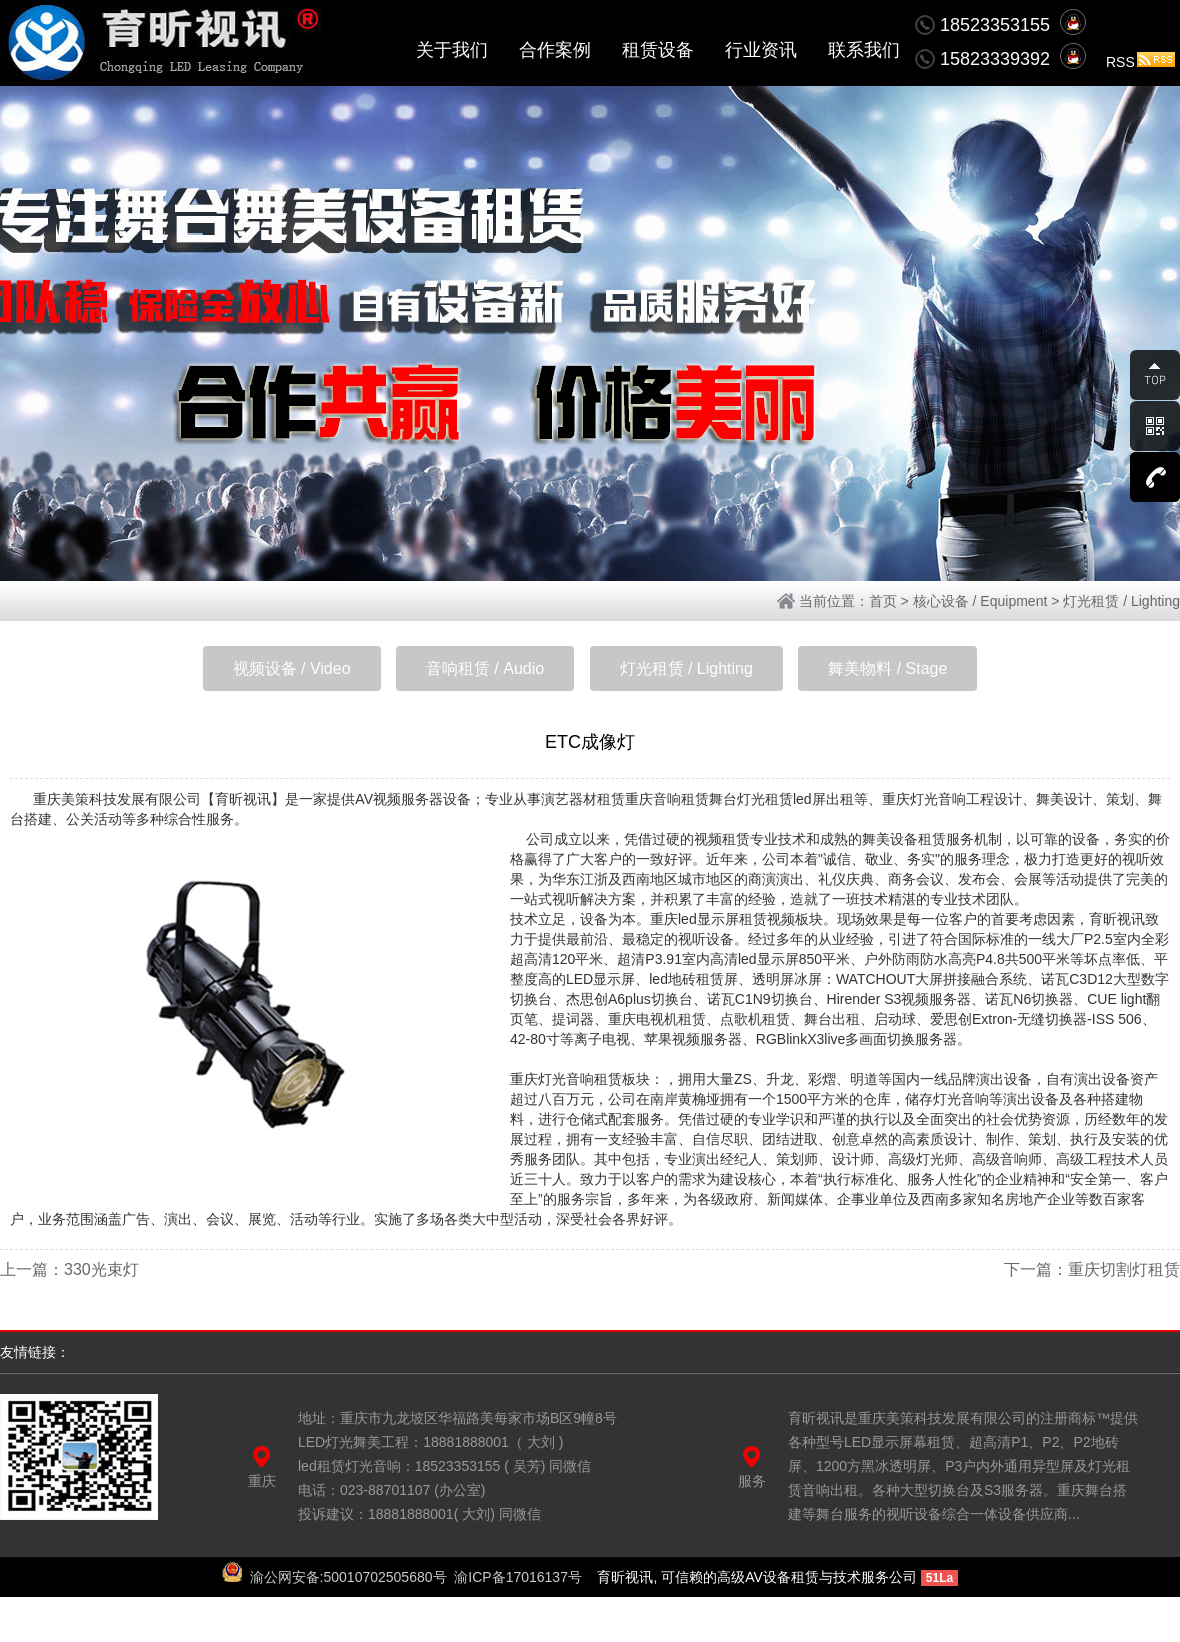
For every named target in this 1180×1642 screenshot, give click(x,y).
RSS (1140, 62)
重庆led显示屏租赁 (708, 919)
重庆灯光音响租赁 (566, 1079)
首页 (883, 601)
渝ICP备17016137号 (518, 1577)
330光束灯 (101, 1269)
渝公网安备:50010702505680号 (348, 1577)
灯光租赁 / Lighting (1121, 601)
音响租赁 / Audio (485, 668)
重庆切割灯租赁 (1124, 1269)
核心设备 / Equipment (980, 601)
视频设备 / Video (292, 668)
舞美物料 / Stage (887, 668)
